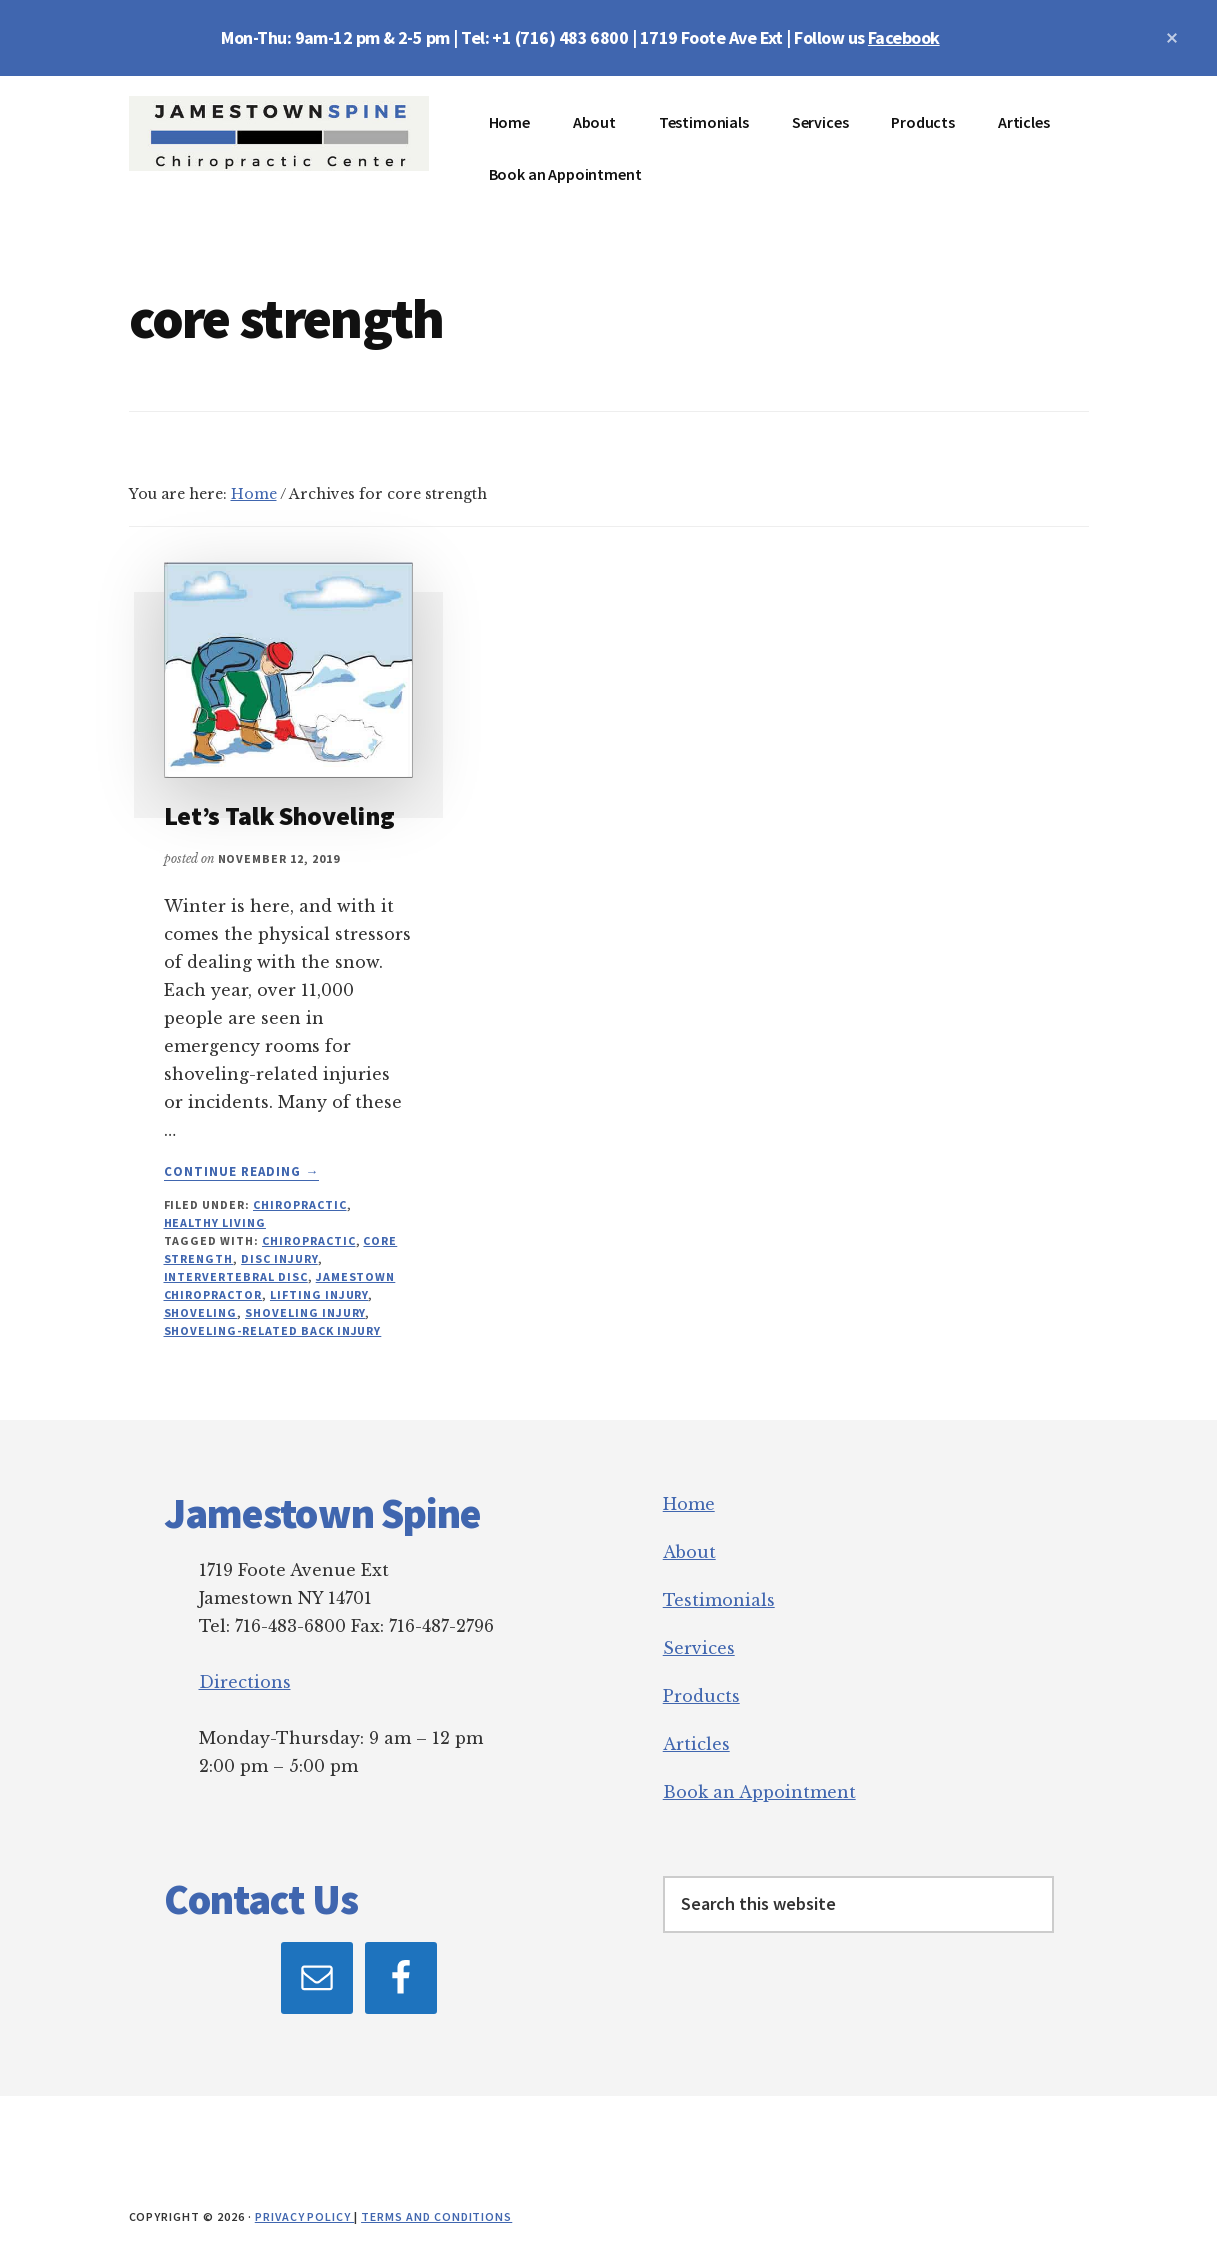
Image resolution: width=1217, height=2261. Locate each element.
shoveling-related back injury (273, 1330)
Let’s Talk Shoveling (279, 815)
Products (701, 1696)
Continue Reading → (242, 1172)
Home (689, 1504)
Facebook (904, 37)
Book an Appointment (759, 1792)
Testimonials (719, 1600)
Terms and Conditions (436, 2216)
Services (699, 1648)
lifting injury (319, 1294)
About (689, 1552)
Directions (245, 1682)
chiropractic (309, 1240)
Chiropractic (300, 1204)
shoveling (201, 1312)
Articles (696, 1744)
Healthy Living (215, 1222)
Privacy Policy (304, 2216)
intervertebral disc (236, 1276)
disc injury (279, 1258)
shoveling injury (305, 1312)
